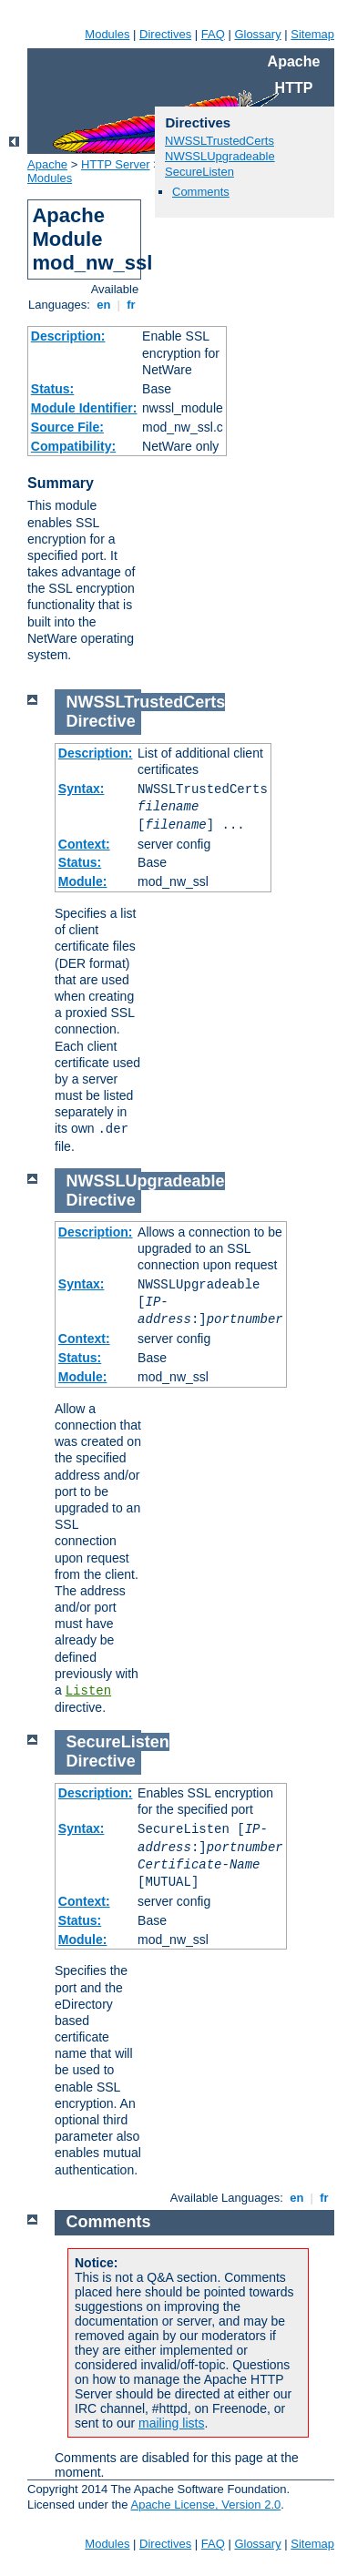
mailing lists (171, 2423)
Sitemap (312, 34)
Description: (68, 336)
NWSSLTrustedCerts (219, 141)
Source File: (67, 427)
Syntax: (81, 788)
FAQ (213, 34)
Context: (84, 844)
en (104, 304)
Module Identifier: (84, 408)
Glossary (257, 34)
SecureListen (199, 171)
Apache (47, 164)
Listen (88, 1691)
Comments (201, 192)
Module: (82, 881)
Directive (101, 721)
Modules (107, 34)
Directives (165, 34)
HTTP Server (115, 164)
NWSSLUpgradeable (220, 156)
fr (131, 304)
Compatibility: (73, 446)
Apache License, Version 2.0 (205, 2504)
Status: (52, 389)
